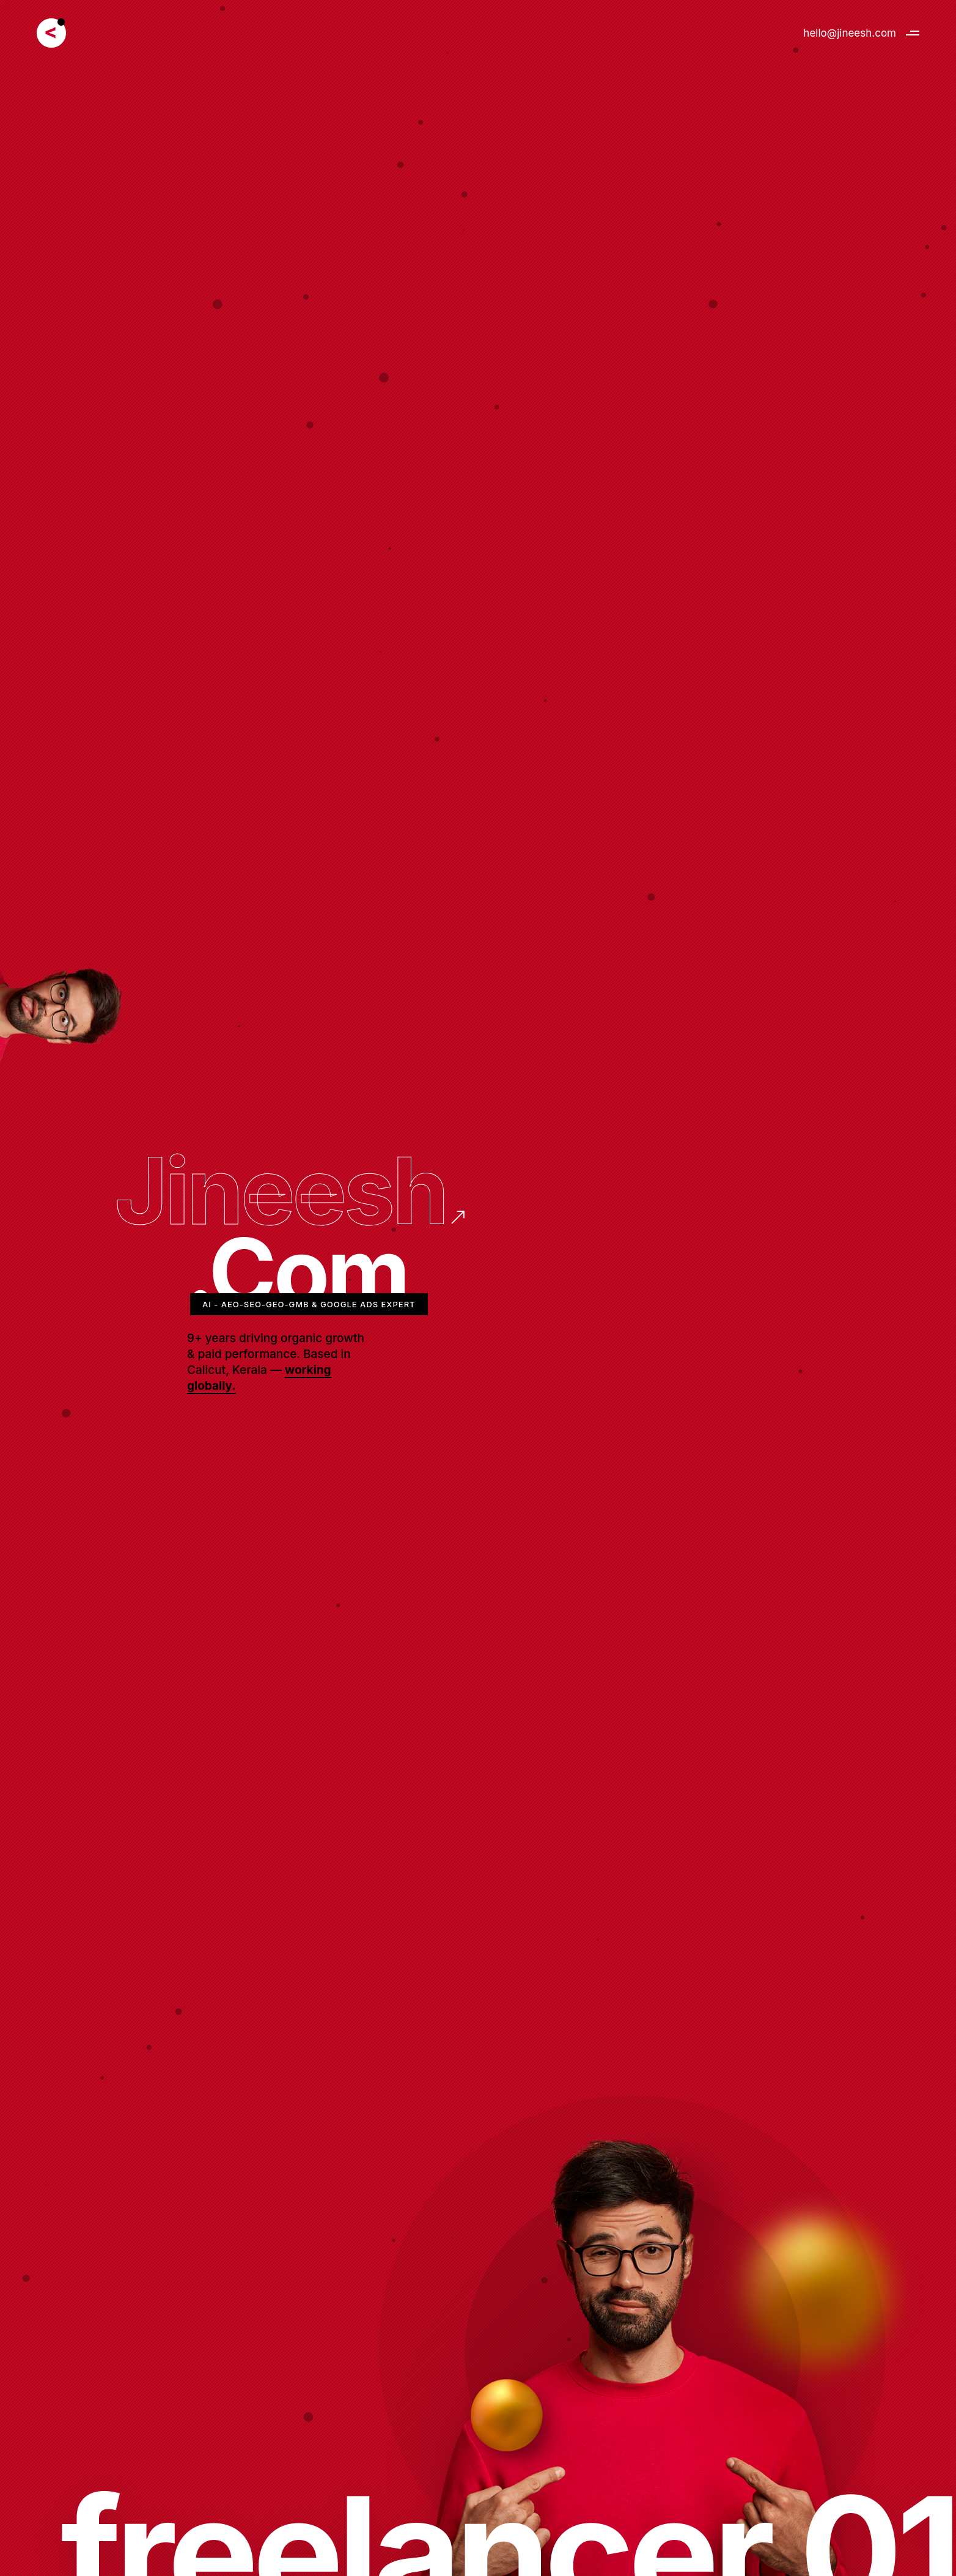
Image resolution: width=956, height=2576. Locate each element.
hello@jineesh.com (849, 33)
